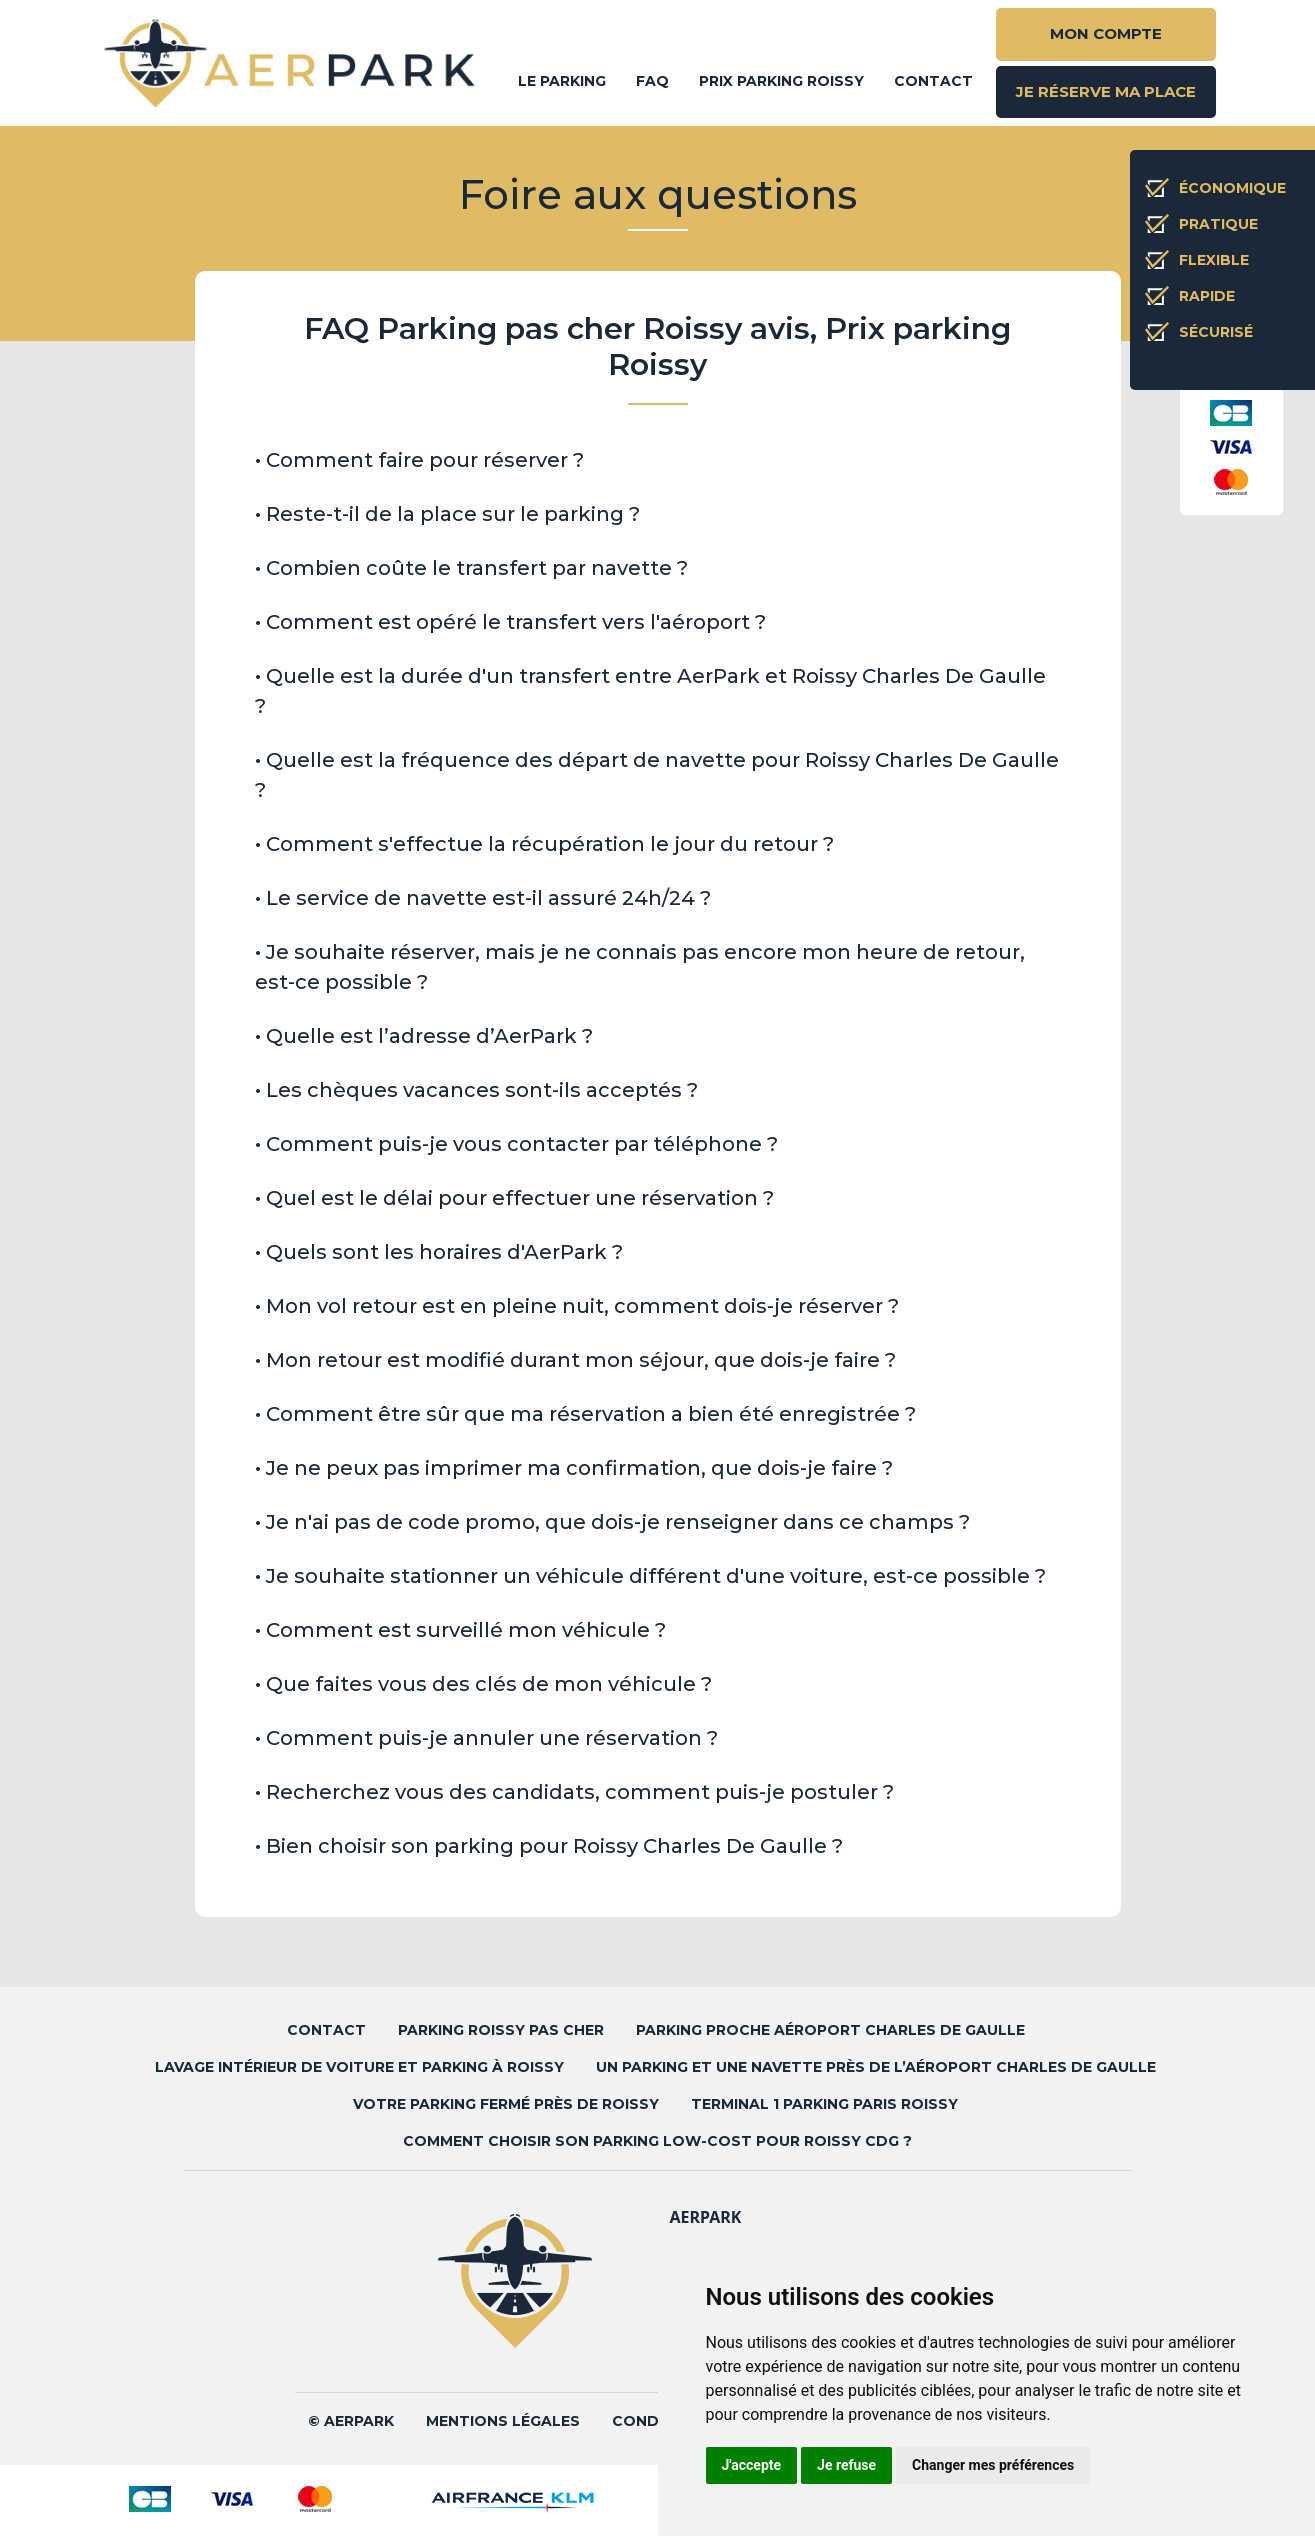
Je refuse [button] (846, 2465)
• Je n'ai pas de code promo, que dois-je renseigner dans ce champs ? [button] (612, 1522)
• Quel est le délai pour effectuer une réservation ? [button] (514, 1198)
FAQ (652, 81)
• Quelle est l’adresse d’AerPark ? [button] (424, 1036)
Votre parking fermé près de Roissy (506, 2104)
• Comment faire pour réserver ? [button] (419, 460)
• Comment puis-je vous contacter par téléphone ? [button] (516, 1144)
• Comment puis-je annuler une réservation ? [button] (486, 1738)
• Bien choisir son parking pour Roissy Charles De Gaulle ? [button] (549, 1846)
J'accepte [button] (752, 2465)
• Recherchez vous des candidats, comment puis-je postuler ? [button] (574, 1792)
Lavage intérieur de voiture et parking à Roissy (359, 2067)
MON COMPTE (1106, 33)
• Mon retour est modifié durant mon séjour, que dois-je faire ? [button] (575, 1360)
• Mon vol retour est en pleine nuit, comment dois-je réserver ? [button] (577, 1306)
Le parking (562, 81)
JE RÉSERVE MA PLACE (1106, 91)
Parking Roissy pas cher (501, 2030)
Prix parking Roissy (781, 81)
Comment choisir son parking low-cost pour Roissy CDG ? (657, 2141)
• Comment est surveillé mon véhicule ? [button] (460, 1630)
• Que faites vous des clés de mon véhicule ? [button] (483, 1684)
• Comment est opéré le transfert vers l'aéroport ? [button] (510, 622)
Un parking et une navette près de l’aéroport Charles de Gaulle (878, 2067)
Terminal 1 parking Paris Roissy (826, 2104)
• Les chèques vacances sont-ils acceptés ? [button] (476, 1090)
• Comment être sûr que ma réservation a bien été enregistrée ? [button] (585, 1414)
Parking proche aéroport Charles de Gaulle (832, 2030)
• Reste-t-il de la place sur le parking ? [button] (447, 514)
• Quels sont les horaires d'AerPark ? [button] (439, 1252)
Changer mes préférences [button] (993, 2465)
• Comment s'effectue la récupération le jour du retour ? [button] (544, 844)
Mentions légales (503, 2421)
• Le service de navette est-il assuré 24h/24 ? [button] (483, 898)
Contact (933, 81)
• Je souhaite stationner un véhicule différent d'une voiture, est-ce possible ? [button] (650, 1576)
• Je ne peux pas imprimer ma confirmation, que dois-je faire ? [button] (574, 1468)
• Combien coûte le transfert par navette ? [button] (471, 568)
